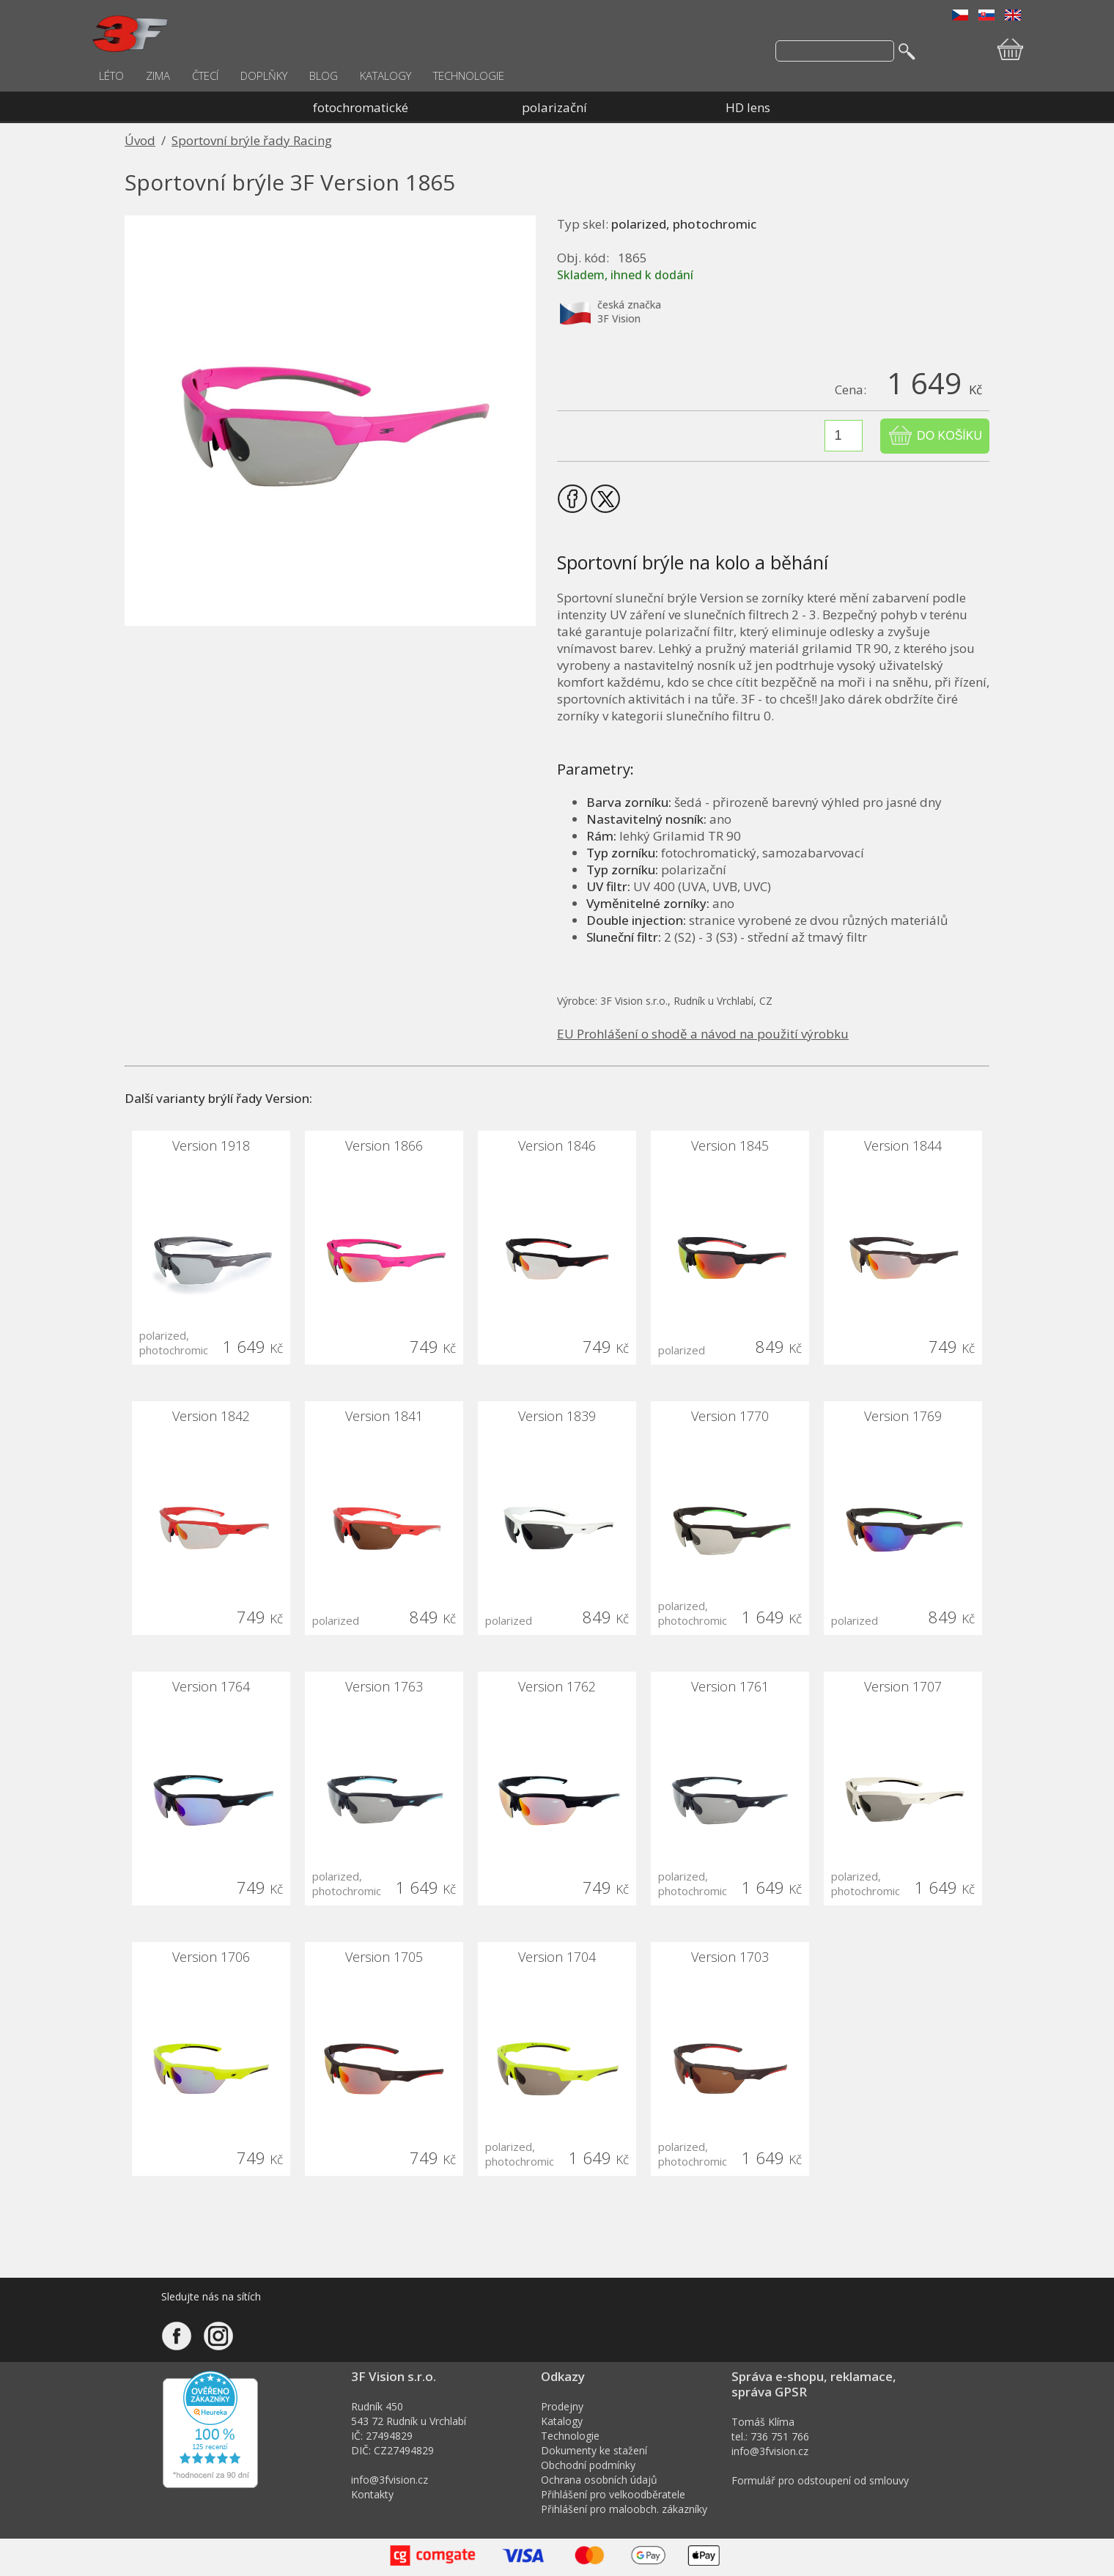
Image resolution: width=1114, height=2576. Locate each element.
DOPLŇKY (263, 75)
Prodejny (562, 2406)
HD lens (748, 107)
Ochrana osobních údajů (599, 2480)
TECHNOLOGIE (468, 75)
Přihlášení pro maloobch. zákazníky (624, 2509)
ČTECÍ (205, 75)
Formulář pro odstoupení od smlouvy (820, 2480)
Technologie (570, 2436)
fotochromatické (360, 107)
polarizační (554, 107)
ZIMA (158, 75)
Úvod (140, 140)
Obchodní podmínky (588, 2465)
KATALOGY (385, 75)
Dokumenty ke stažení (594, 2450)
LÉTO (111, 75)
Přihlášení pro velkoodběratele (613, 2494)
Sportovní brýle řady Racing (251, 140)
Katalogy (562, 2421)
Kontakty (372, 2494)
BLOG (323, 75)
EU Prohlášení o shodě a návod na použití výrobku (703, 1033)
